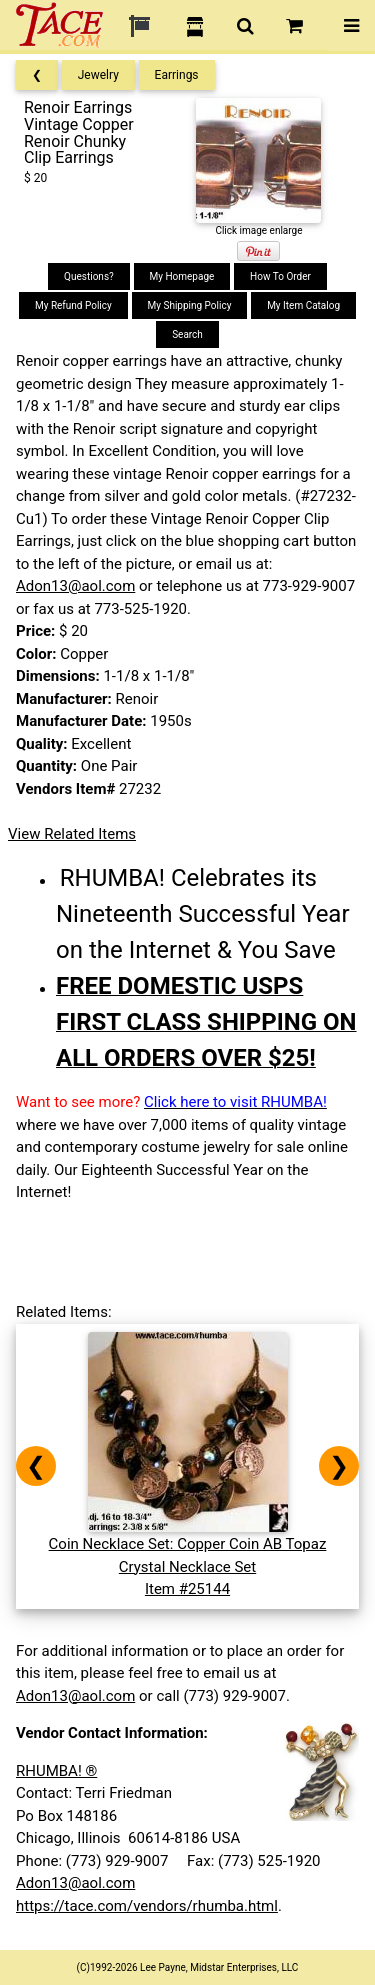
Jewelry (98, 75)
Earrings (177, 75)
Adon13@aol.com (75, 586)
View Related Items (72, 834)
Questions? (89, 276)
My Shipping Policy (190, 305)
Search (187, 334)
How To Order (280, 276)
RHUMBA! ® (56, 1771)
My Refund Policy (73, 305)
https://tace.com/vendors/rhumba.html (147, 1906)
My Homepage (182, 276)
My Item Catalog (303, 305)
